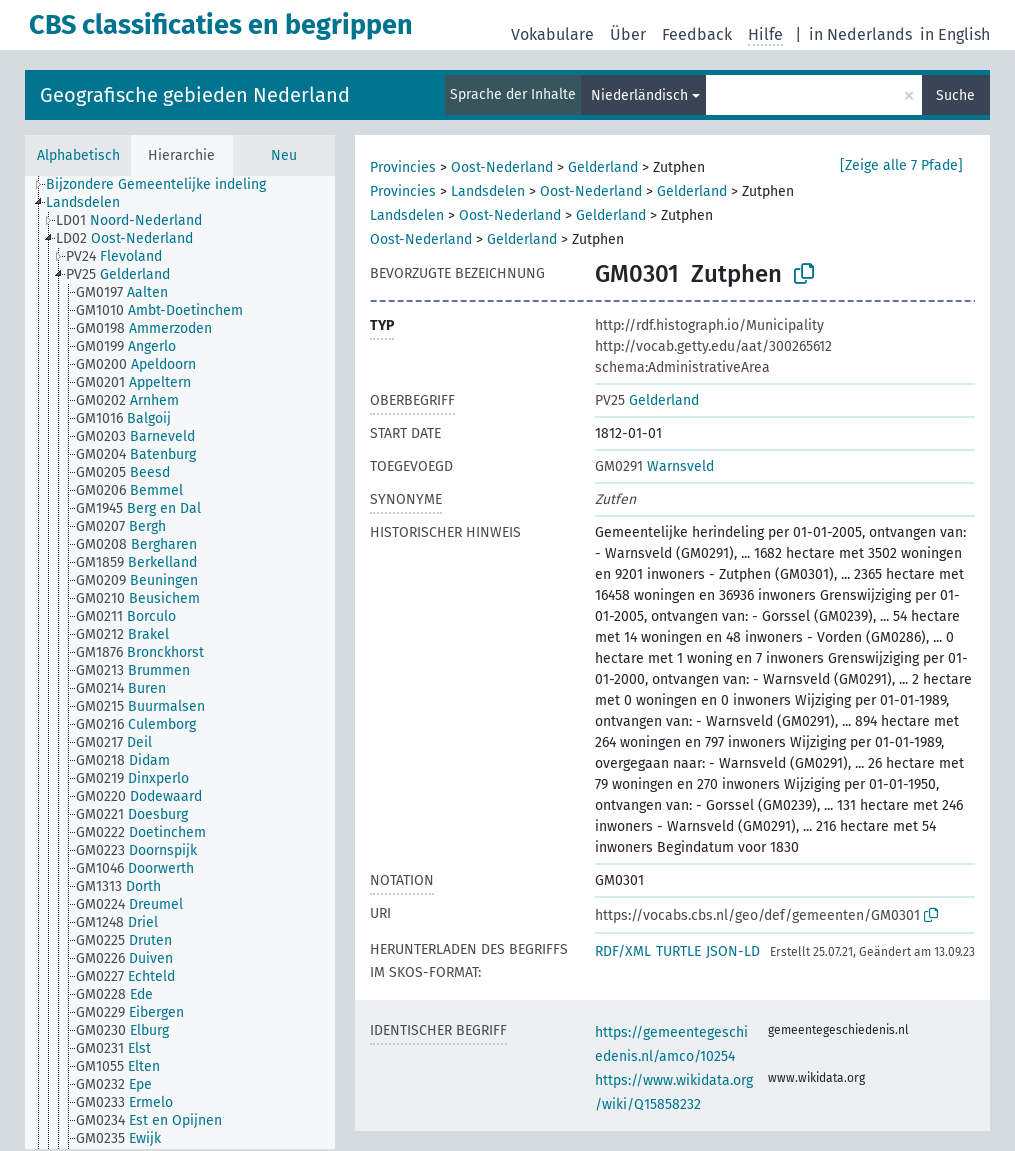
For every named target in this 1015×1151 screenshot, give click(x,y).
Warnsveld (654, 466)
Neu (284, 155)
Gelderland (603, 167)
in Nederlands (860, 34)
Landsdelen (488, 191)
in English (955, 34)
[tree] (180, 662)
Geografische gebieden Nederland (195, 95)
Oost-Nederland (502, 167)
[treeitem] (164, 185)
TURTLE (678, 951)
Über (628, 34)
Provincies (403, 167)
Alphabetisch (78, 155)
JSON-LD (733, 951)
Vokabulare (552, 34)
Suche (955, 95)
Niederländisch (639, 95)
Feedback (697, 34)
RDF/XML (623, 951)
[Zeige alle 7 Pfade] (901, 165)
